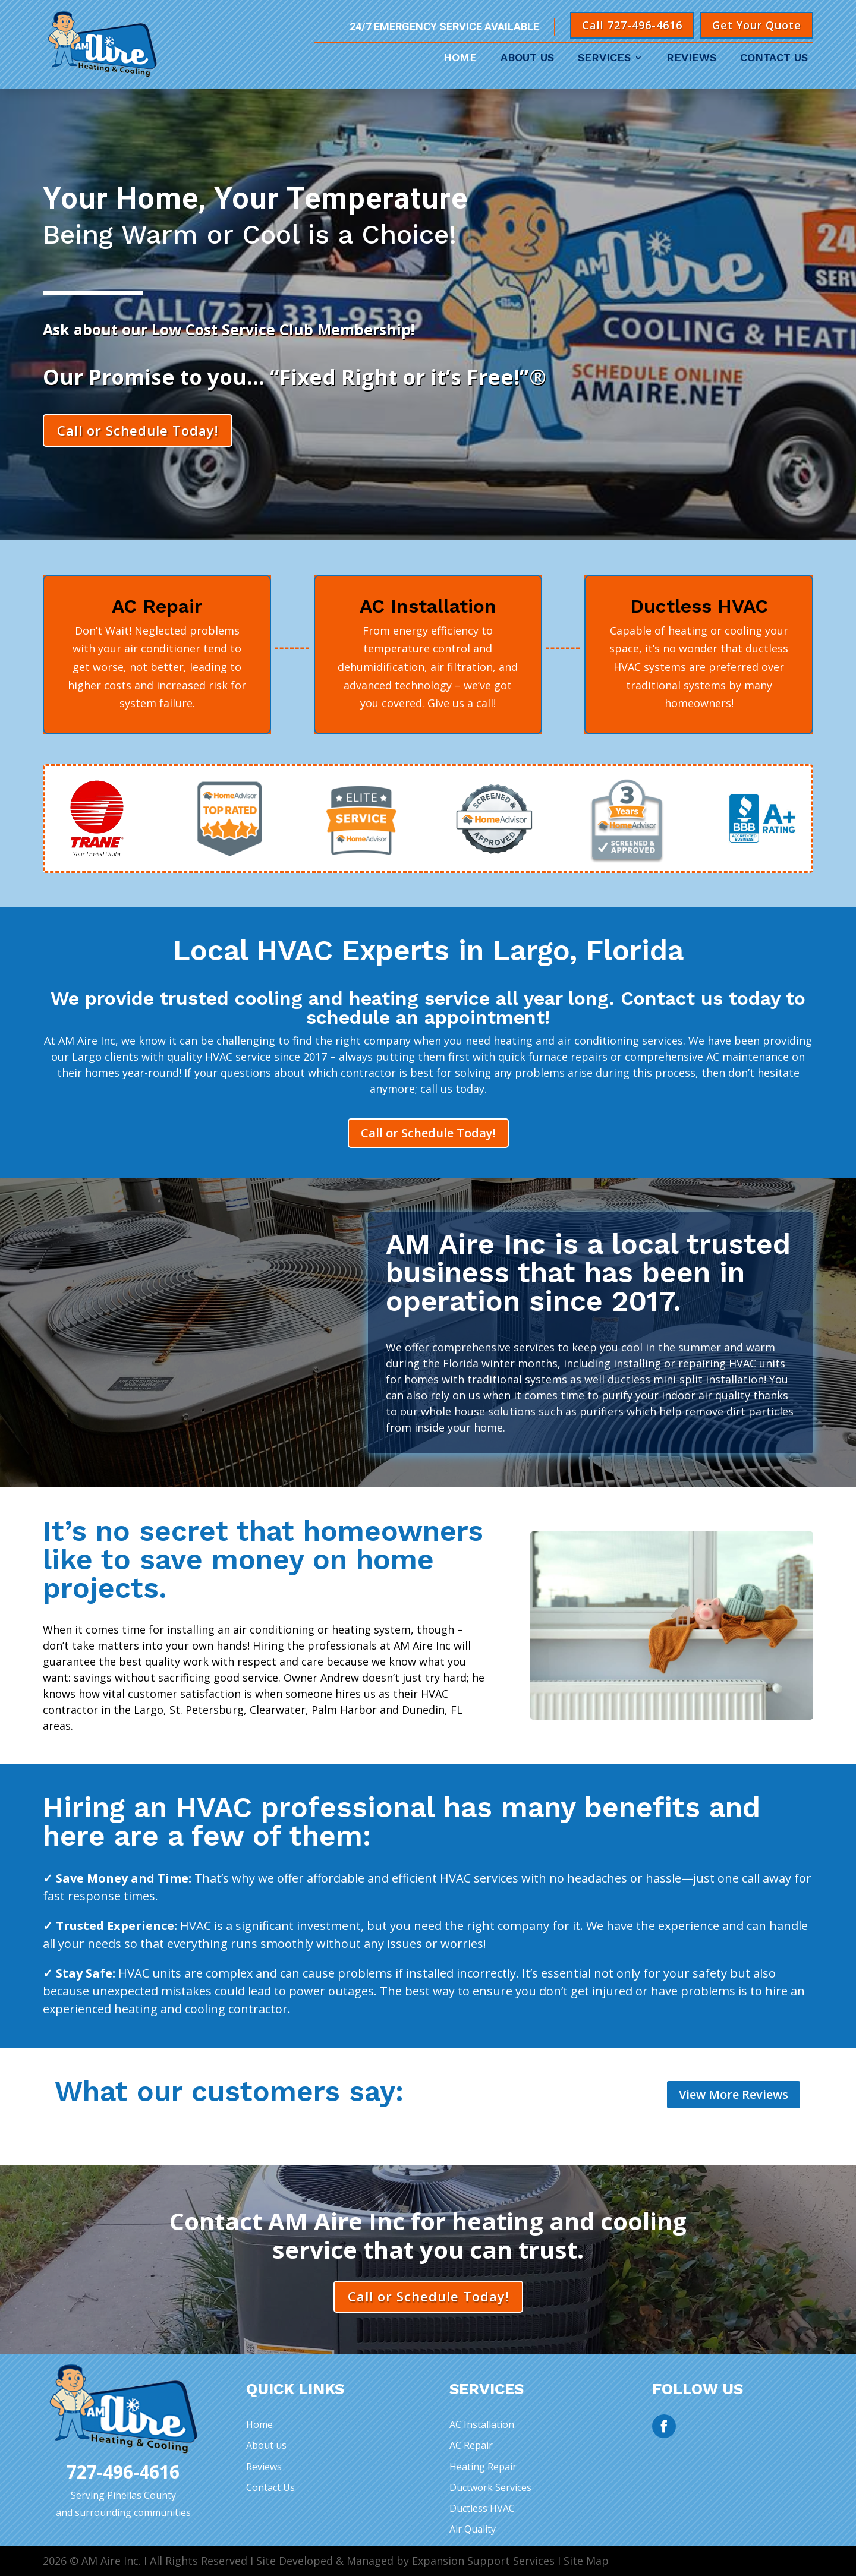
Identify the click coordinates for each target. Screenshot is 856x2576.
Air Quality (472, 2529)
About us (266, 2445)
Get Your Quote (756, 25)
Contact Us (774, 58)
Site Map (586, 2560)
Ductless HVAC (482, 2508)
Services (604, 58)
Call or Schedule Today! (137, 430)
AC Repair (471, 2445)
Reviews (691, 58)
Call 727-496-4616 (632, 25)
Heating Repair (483, 2466)
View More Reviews (733, 2094)
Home (460, 58)
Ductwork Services (490, 2487)
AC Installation (481, 2424)
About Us (527, 58)
